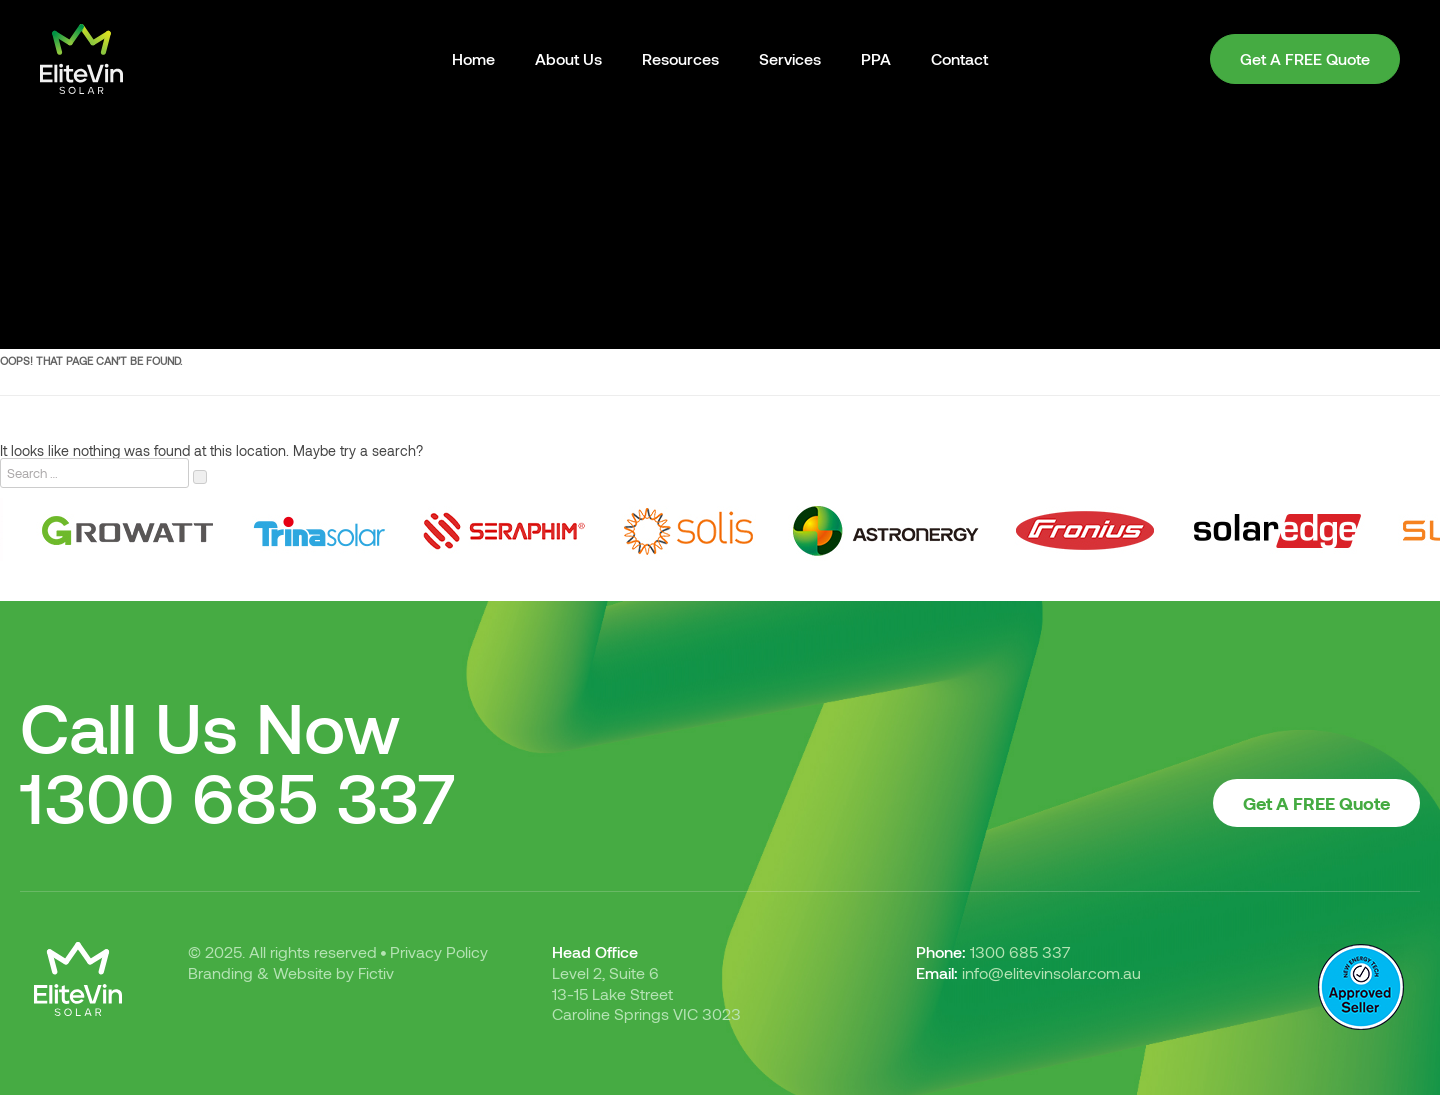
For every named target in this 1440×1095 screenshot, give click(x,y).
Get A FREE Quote (1305, 58)
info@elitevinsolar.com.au (1051, 972)
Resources (680, 58)
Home (473, 58)
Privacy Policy (439, 951)
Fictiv (376, 972)
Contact (959, 58)
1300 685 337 (238, 796)
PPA (876, 58)
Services (790, 58)
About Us (568, 58)
